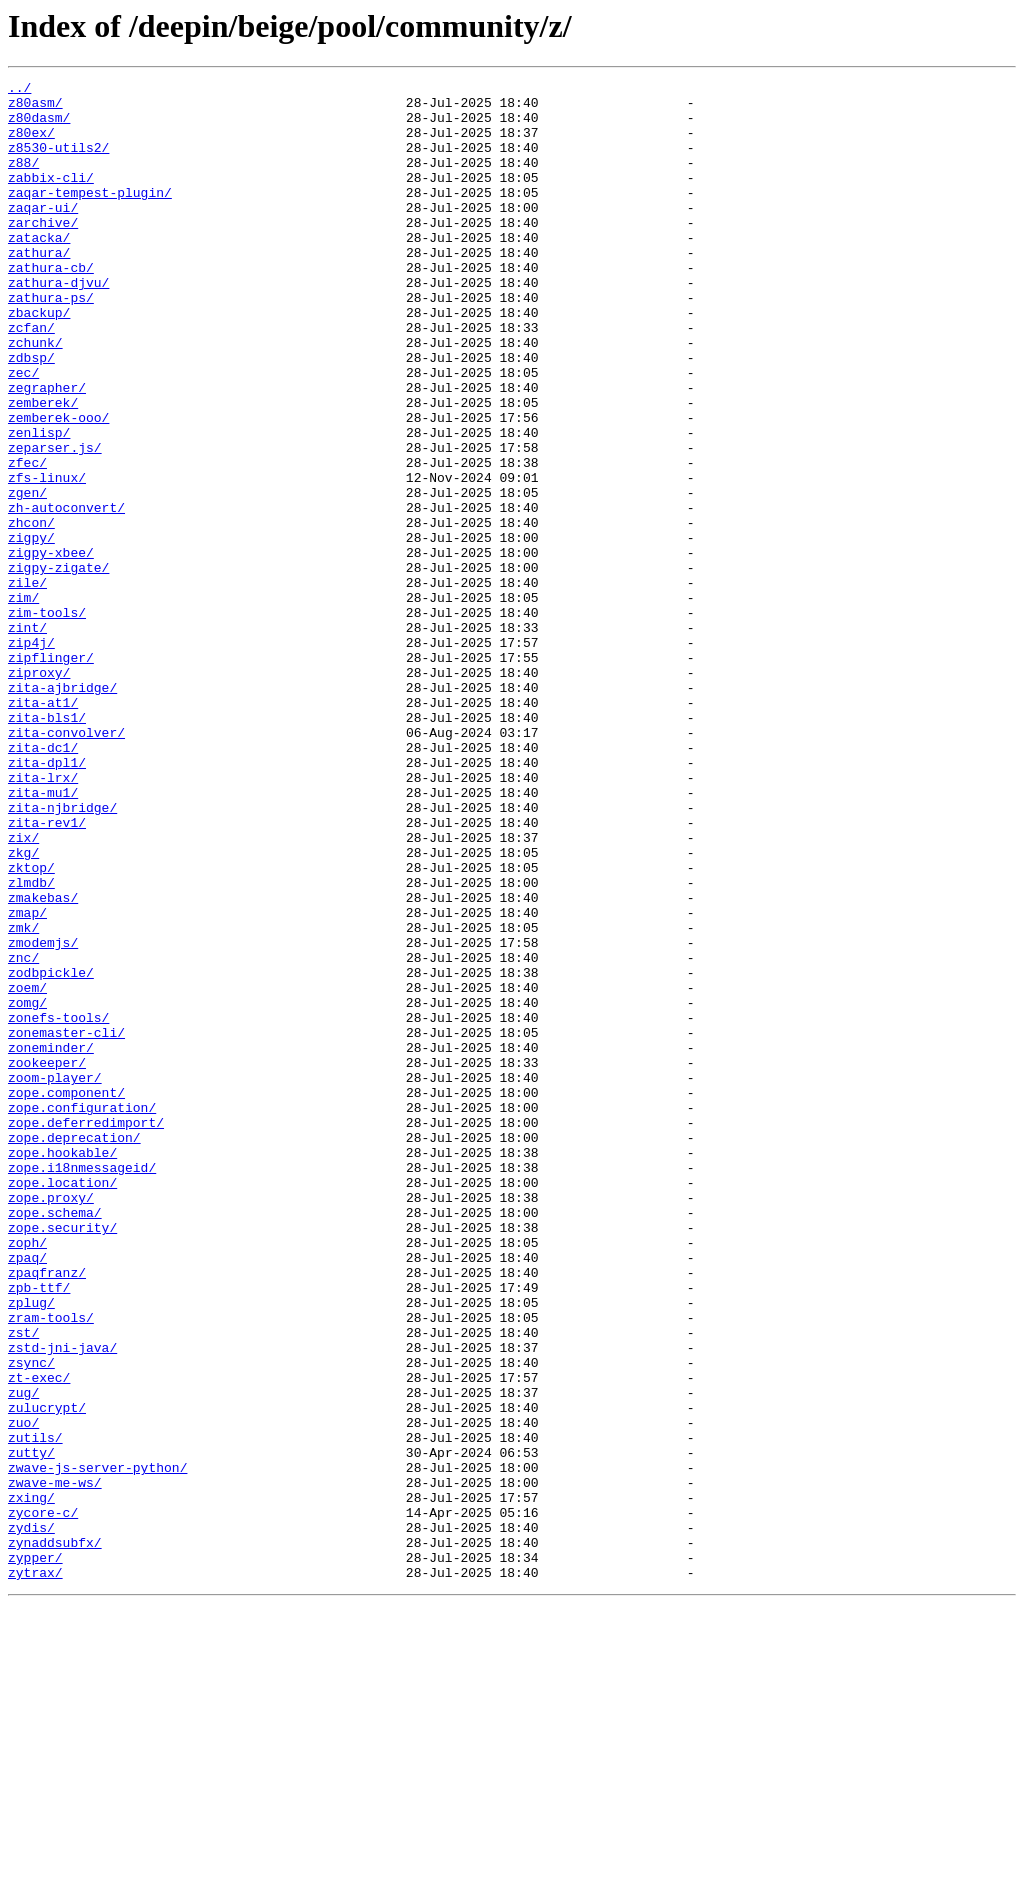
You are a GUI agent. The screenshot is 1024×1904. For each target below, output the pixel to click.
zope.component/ (66, 1296)
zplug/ (31, 1548)
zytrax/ (35, 1872)
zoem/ (27, 1170)
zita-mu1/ (43, 936)
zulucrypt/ (47, 1674)
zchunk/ (35, 396)
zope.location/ (62, 1404)
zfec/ (27, 540)
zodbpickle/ (51, 1152)
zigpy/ (31, 630)
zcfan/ (31, 378)
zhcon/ (31, 612)
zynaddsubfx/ (55, 1836)
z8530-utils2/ (58, 162)
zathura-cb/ (51, 306)
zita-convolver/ (66, 864)
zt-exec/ (39, 1638)
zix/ (23, 990)
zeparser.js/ (55, 522)
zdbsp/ (31, 414)
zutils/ (35, 1710)
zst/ (23, 1584)
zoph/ (27, 1476)
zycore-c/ (43, 1800)
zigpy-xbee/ (51, 648)
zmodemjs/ (43, 1116)
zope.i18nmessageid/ (82, 1386)
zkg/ (23, 1008)
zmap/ (27, 1080)
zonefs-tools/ (58, 1206)
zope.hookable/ (62, 1368)
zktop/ (31, 1026)
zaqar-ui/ (43, 234)
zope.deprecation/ (74, 1350)
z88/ (23, 180)
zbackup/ (39, 360)
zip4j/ (31, 756)
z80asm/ (35, 108)
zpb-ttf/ (39, 1530)
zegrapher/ (47, 450)
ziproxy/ (39, 792)
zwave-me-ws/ (55, 1764)
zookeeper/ (47, 1260)
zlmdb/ (31, 1044)
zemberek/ (43, 468)
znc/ (23, 1134)
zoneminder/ (51, 1242)
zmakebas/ (43, 1062)
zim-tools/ (47, 720)
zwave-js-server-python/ (97, 1746)
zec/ (23, 432)
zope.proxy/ (51, 1422)
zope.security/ (62, 1458)
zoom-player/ (55, 1278)
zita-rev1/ (47, 972)
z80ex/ (31, 144)
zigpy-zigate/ (58, 666)
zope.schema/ (55, 1440)
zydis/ (31, 1818)
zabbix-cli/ (51, 198)
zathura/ (39, 288)
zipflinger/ (51, 774)
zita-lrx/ (43, 918)
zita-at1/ (43, 828)
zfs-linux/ (47, 558)
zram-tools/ (51, 1566)
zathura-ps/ (51, 342)
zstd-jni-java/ (62, 1602)
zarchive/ (43, 252)
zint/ (27, 738)
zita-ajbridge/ (62, 810)
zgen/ (27, 576)
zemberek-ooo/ (58, 486)
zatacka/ (39, 270)
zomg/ (27, 1188)
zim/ (23, 702)
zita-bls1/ (47, 846)
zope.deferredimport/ (86, 1332)
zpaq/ (27, 1494)
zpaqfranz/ (47, 1512)
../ (19, 90)
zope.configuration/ (82, 1314)
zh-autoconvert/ (66, 594)
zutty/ (31, 1728)
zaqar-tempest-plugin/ (90, 216)
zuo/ (23, 1692)
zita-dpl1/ (47, 900)
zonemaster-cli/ (66, 1224)
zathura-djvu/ (58, 324)
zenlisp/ (39, 504)
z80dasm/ (39, 126)
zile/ (27, 684)
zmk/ (23, 1098)
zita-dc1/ (43, 882)
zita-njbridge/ (62, 954)
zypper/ (35, 1854)
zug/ (23, 1656)
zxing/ (31, 1782)
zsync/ (31, 1620)
